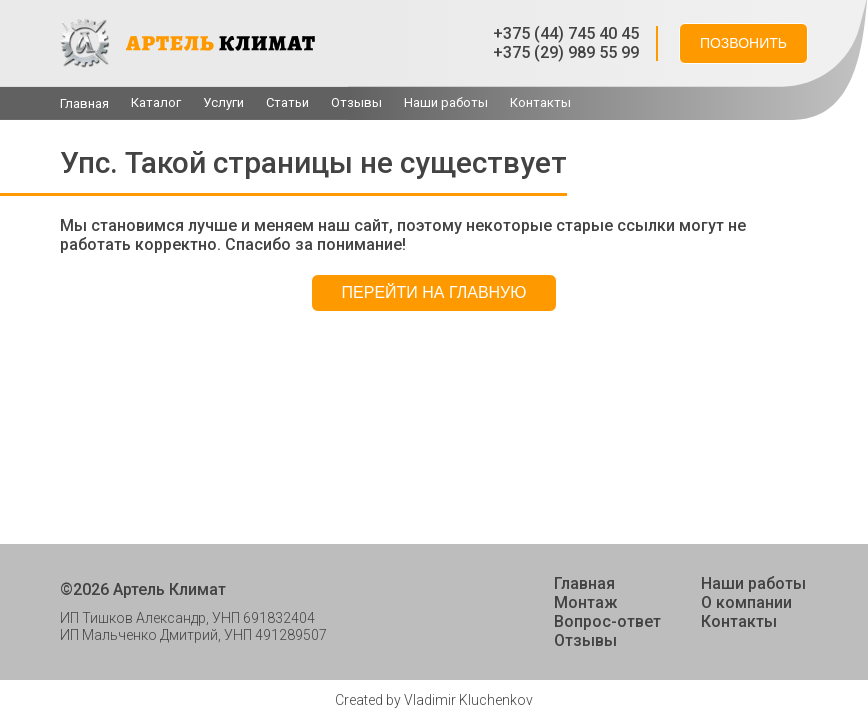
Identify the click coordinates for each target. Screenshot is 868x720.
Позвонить (743, 43)
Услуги (223, 102)
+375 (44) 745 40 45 (566, 33)
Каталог (156, 102)
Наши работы (446, 102)
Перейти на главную (434, 292)
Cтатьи (287, 102)
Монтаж (585, 602)
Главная (84, 103)
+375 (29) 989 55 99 (566, 52)
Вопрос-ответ (607, 621)
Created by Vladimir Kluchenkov (434, 700)
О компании (746, 602)
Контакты (540, 102)
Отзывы (356, 102)
